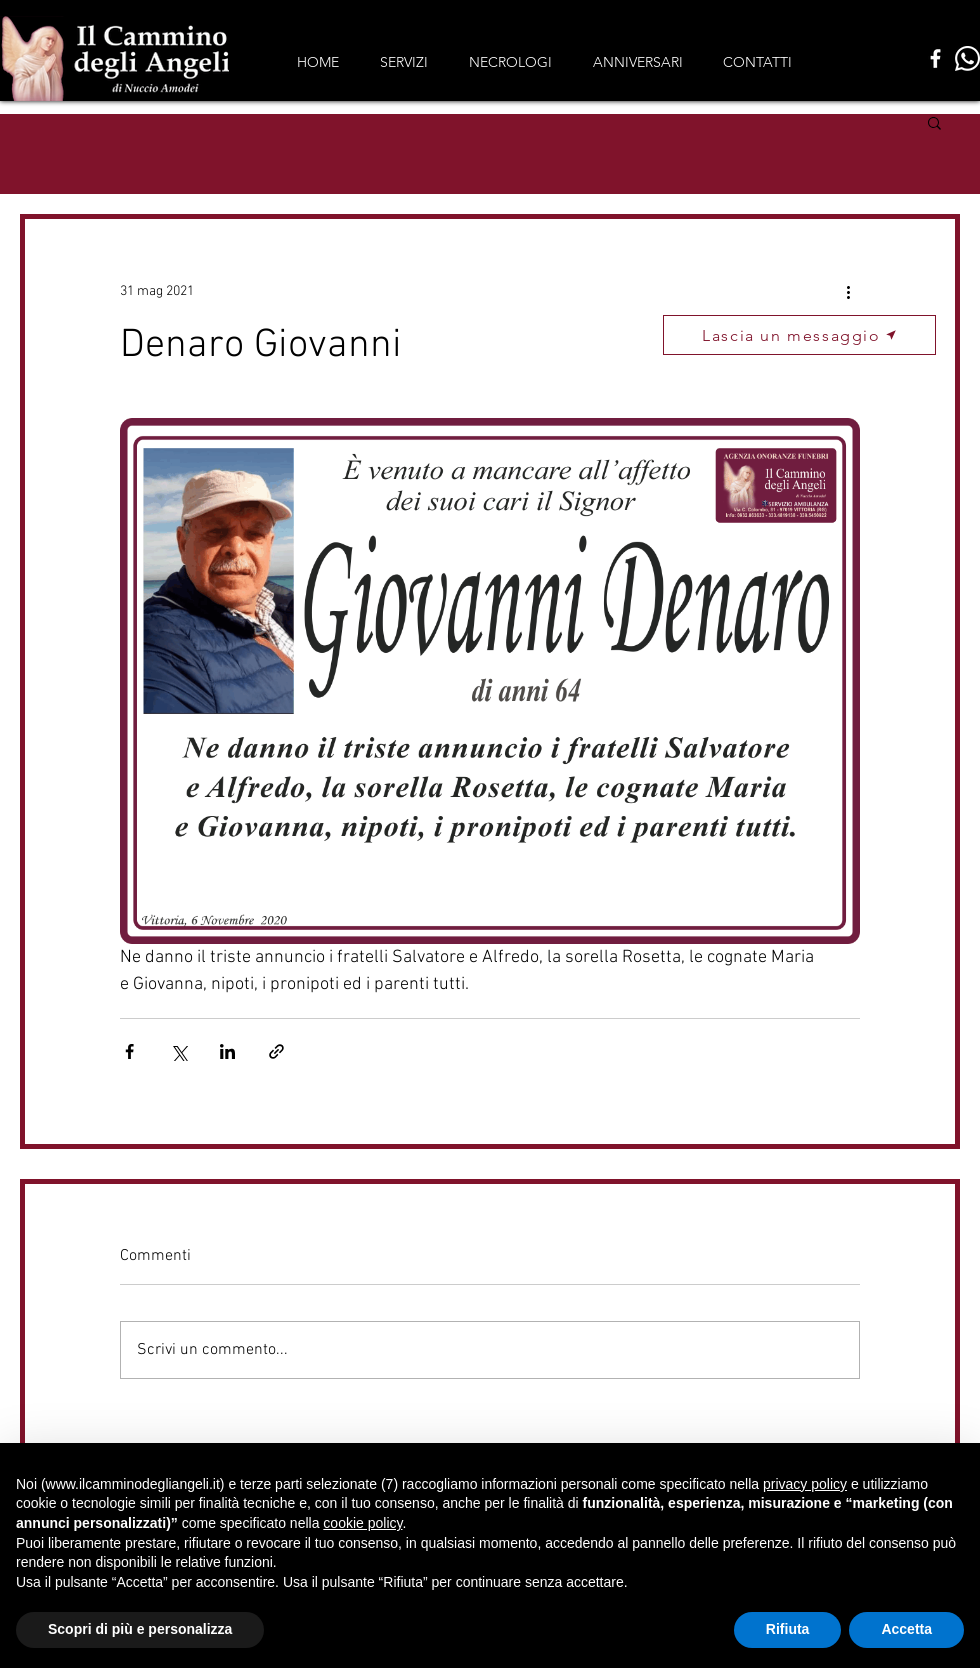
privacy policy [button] (805, 1484)
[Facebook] (935, 58)
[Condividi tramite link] (276, 1051)
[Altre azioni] (848, 291)
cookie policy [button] (362, 1523)
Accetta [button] (906, 1629)
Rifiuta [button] (788, 1629)
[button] (934, 122)
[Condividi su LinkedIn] (227, 1051)
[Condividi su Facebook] (129, 1051)
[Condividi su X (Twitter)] (178, 1051)
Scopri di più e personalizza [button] (140, 1629)
